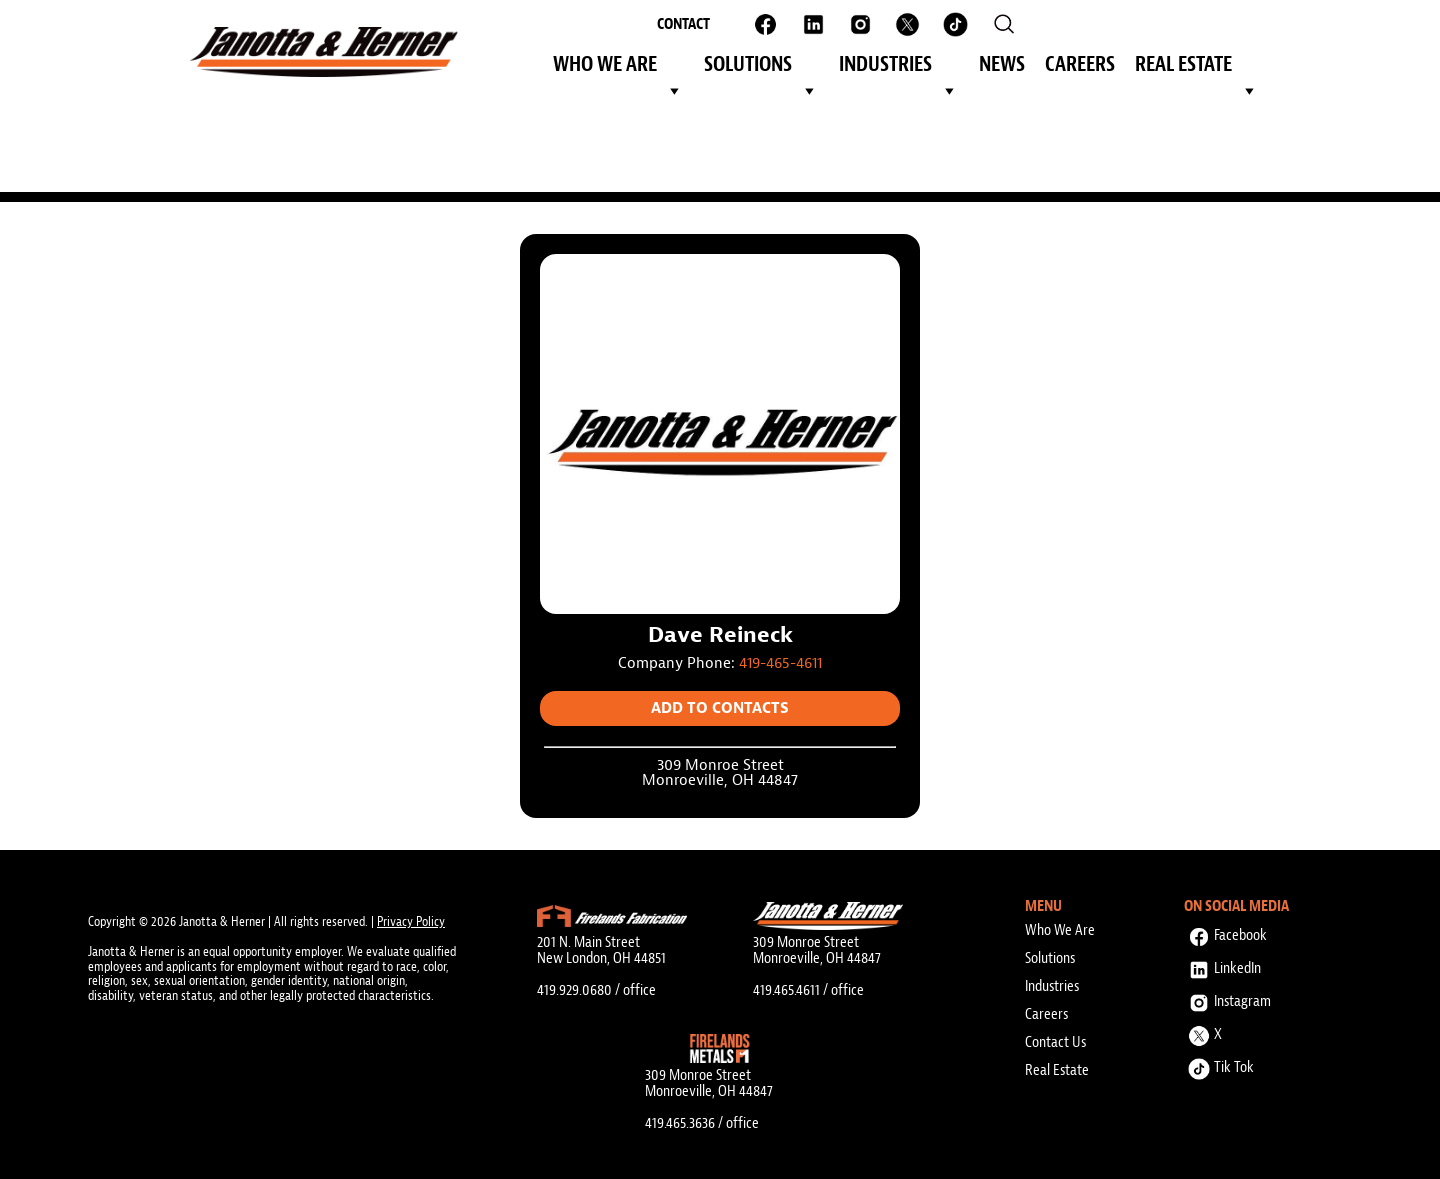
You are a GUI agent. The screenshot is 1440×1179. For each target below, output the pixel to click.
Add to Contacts (720, 708)
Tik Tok (1219, 1064)
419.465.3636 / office (702, 1123)
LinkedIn (1222, 965)
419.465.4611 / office (808, 990)
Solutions (761, 67)
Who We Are (618, 67)
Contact (683, 24)
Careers (1080, 64)
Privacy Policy (411, 921)
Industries (899, 67)
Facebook (1225, 932)
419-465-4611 (780, 663)
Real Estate (1197, 67)
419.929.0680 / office (596, 990)
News (1002, 64)
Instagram (1227, 998)
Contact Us (1055, 1042)
